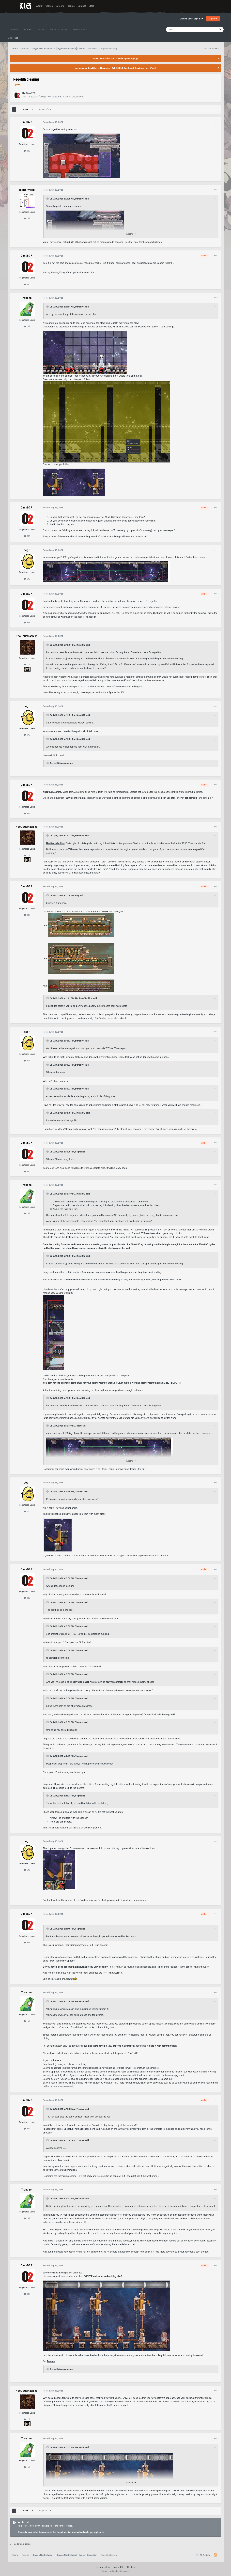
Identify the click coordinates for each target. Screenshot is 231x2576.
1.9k (27, 218)
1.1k (27, 664)
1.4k (27, 326)
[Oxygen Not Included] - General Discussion (61, 96)
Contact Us (118, 2567)
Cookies (131, 2567)
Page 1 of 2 (45, 109)
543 (27, 579)
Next (25, 109)
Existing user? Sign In (191, 18)
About (39, 6)
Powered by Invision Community (115, 2571)
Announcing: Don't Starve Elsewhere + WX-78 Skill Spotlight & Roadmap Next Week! (115, 68)
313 (27, 151)
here (45, 925)
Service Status (80, 29)
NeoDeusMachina (52, 792)
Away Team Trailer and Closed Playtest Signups (116, 58)
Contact (82, 6)
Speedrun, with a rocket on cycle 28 (82, 2129)
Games (49, 6)
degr (134, 263)
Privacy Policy (103, 2567)
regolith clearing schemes (64, 129)
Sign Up (213, 18)
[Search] (183, 29)
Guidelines (13, 38)
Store (91, 6)
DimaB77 (79, 199)
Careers (60, 6)
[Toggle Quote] (47, 198)
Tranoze (79, 1491)
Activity (40, 29)
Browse (14, 29)
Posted (53, 122)
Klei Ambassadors (58, 29)
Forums (71, 6)
